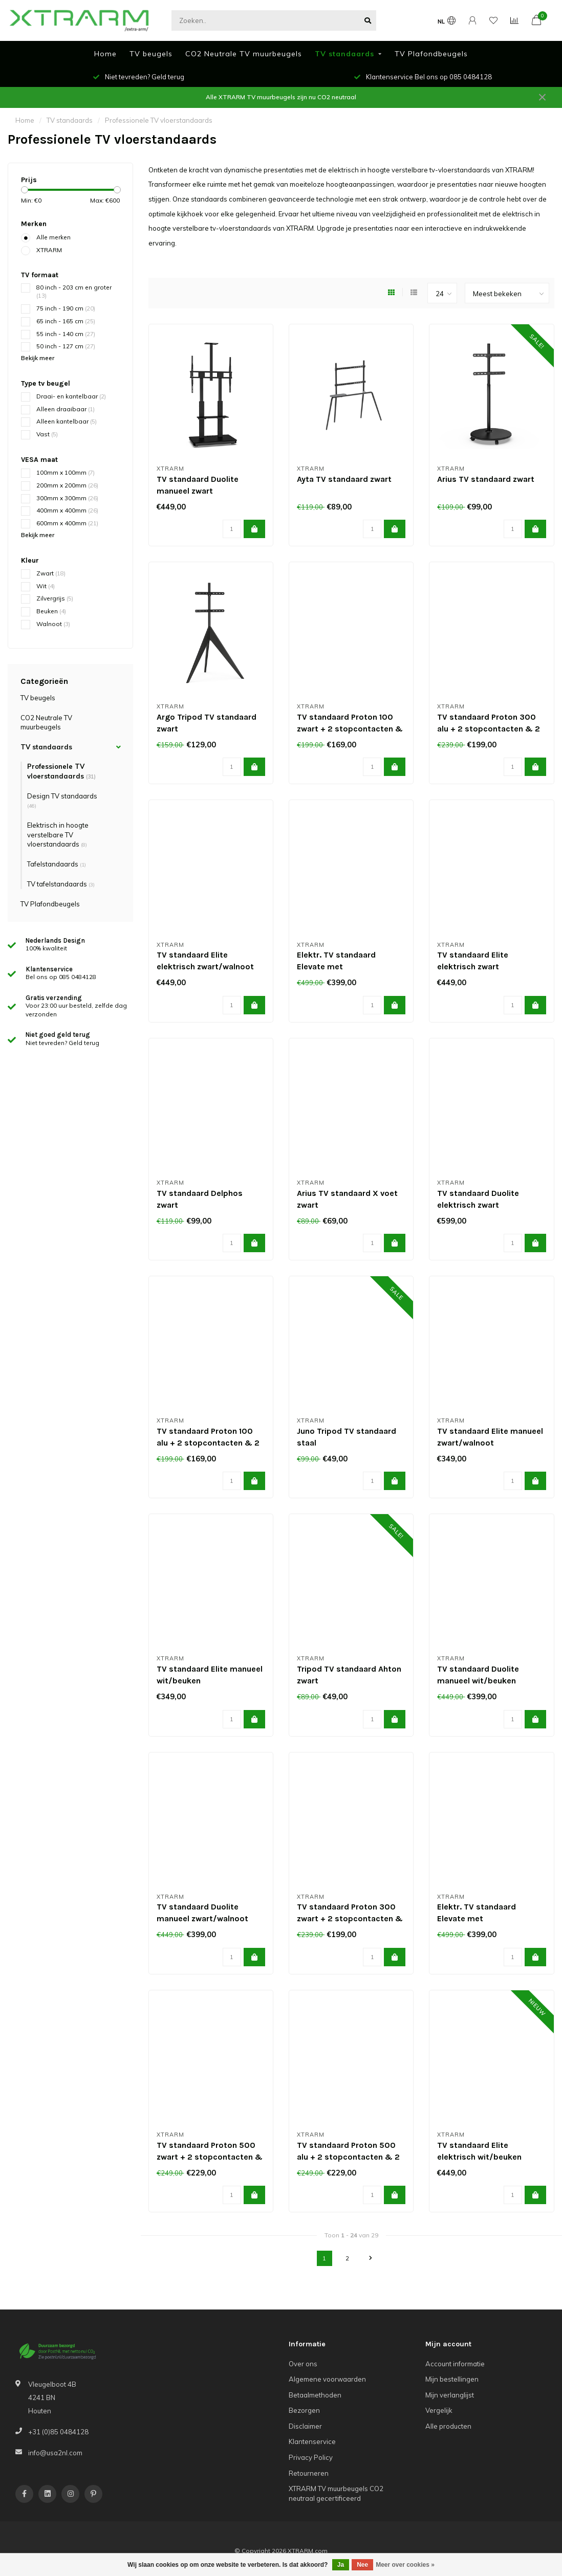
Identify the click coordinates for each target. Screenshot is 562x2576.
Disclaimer (305, 2426)
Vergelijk (438, 2410)
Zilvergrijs (54, 598)
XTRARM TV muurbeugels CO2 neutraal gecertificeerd (336, 2493)
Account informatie (455, 2364)
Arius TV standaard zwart (485, 479)
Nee (362, 2564)
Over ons (303, 2364)
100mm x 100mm (65, 472)
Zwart (51, 573)
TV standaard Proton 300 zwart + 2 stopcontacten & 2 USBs (350, 1918)
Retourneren (309, 2473)
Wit (45, 586)
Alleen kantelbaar (66, 421)
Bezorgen (304, 2410)
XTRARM (49, 250)
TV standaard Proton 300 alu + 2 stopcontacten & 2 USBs (488, 728)
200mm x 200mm (67, 485)
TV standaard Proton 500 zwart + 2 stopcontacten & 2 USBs (210, 2156)
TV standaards (344, 53)
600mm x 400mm (67, 523)
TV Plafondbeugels (431, 53)
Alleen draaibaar (65, 409)
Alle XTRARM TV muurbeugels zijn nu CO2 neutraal (281, 97)
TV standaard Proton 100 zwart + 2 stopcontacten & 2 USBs (350, 728)
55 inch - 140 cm (65, 334)
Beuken (51, 611)
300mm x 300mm (67, 498)
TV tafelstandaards (61, 884)
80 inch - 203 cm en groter (74, 291)
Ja (340, 2564)
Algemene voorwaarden (327, 2379)
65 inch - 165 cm (65, 321)
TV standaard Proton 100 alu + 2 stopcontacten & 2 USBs (208, 1442)
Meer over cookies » (405, 2564)
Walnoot (53, 624)
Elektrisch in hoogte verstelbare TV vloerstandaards (58, 834)
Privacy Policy (311, 2457)
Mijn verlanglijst (449, 2395)
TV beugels (150, 53)
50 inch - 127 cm (65, 346)
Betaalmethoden (315, 2395)
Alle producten (448, 2426)
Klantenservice (312, 2441)
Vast (47, 434)
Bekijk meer (37, 358)
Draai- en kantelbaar (71, 396)
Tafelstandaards (56, 864)
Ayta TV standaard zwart (344, 479)
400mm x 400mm (67, 510)
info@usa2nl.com (55, 2453)
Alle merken (53, 237)
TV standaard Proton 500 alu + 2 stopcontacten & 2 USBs (348, 2156)
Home (105, 53)
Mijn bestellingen (452, 2379)
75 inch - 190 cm (65, 308)
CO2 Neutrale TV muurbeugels (243, 53)
